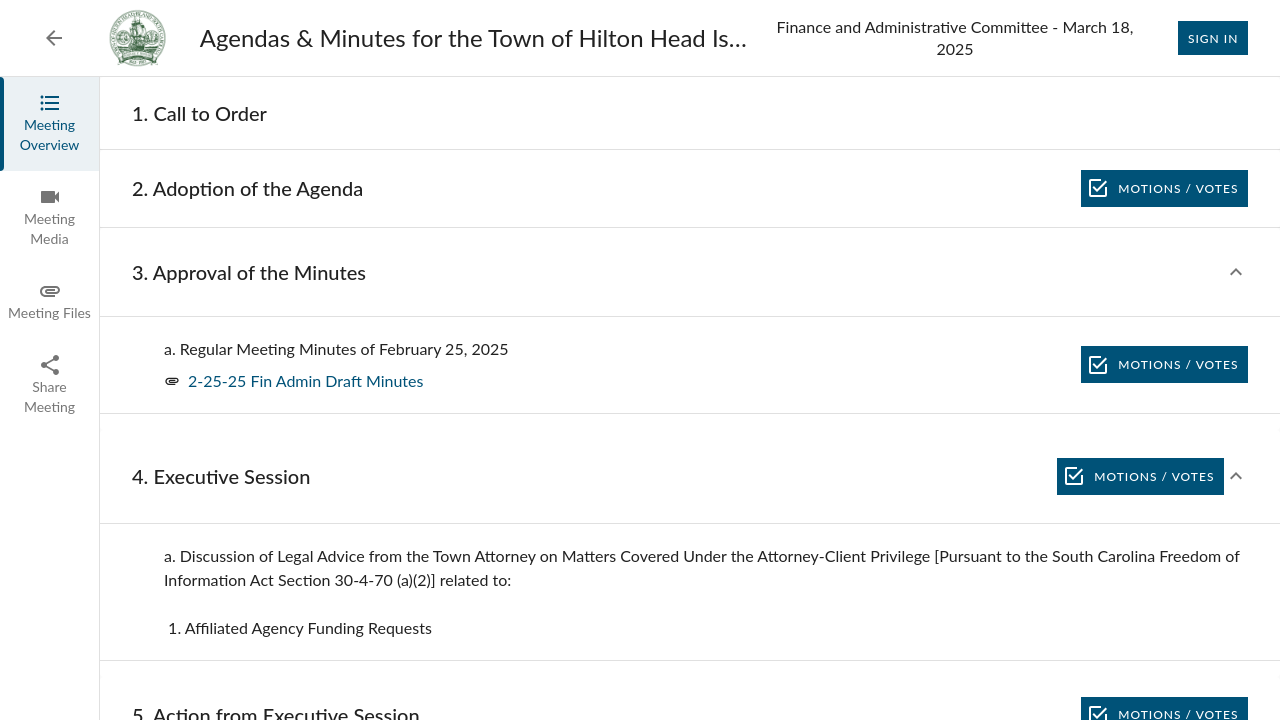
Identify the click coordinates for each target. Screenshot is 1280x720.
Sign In (1213, 38)
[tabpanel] (690, 398)
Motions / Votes (1164, 188)
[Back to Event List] (54, 38)
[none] (199, 113)
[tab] (49, 124)
